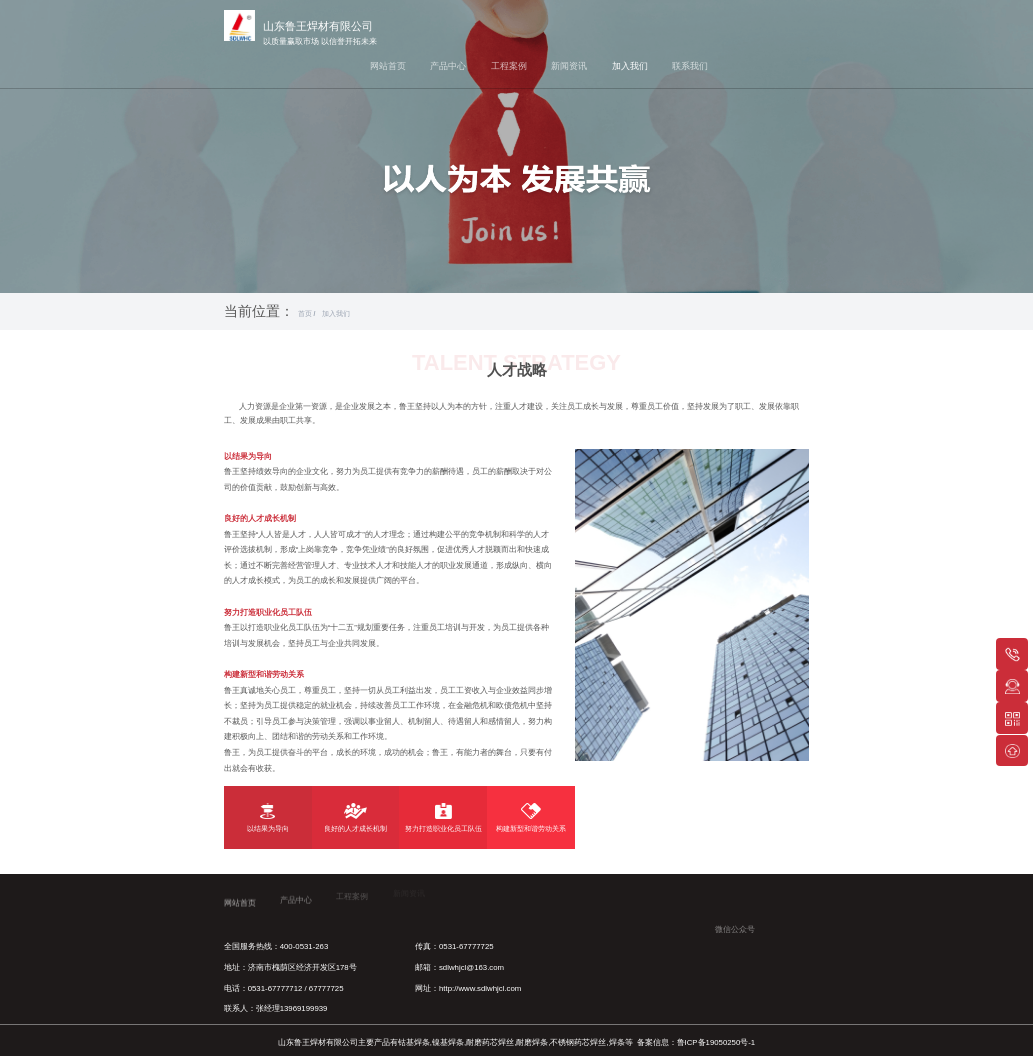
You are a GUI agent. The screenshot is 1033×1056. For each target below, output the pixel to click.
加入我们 (630, 66)
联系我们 (690, 66)
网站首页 (388, 66)
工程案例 (509, 66)
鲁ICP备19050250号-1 (716, 1042)
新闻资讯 (569, 66)
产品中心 (448, 66)
